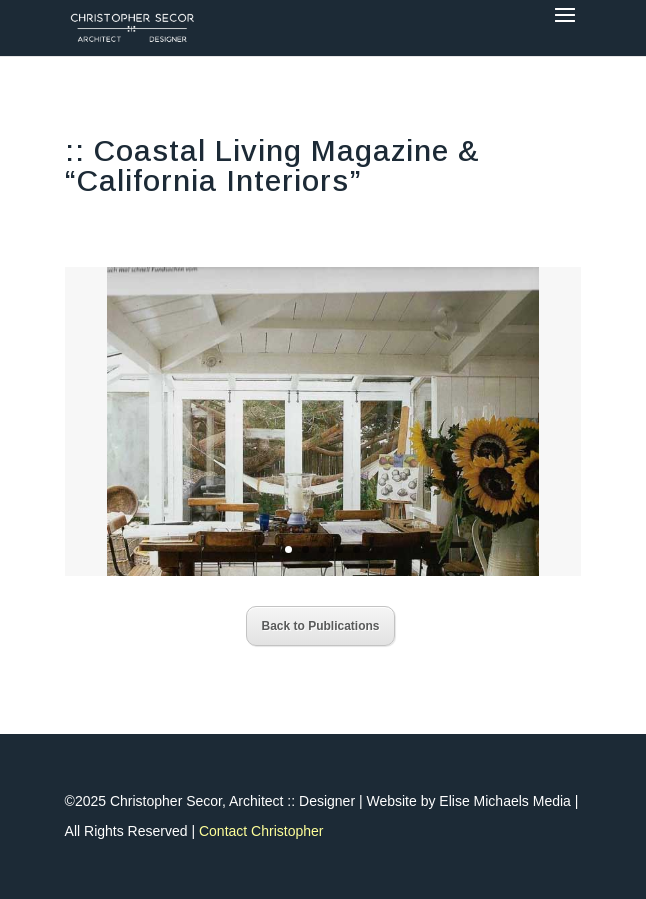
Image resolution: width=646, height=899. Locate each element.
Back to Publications (320, 626)
